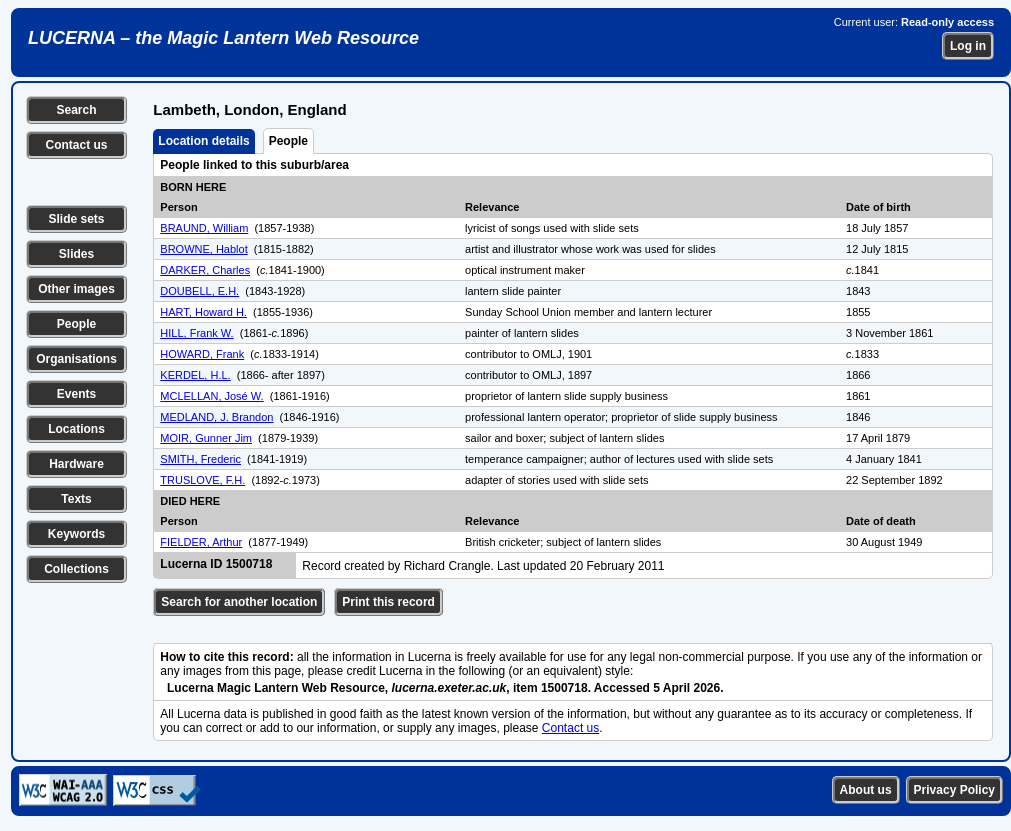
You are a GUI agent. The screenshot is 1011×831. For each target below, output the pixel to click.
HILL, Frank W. (196, 333)
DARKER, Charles (205, 270)
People (76, 324)
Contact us (76, 145)
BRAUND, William (204, 228)
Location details (203, 141)
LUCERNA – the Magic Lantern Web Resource (223, 38)
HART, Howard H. (203, 312)
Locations (76, 429)
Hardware (76, 464)
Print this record (388, 602)
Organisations (76, 359)
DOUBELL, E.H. (199, 291)
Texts (76, 499)
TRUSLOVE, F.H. (202, 480)
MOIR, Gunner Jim (206, 438)
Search (76, 110)
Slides (76, 254)
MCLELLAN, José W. (211, 396)
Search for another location (239, 602)
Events (76, 394)
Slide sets (76, 219)
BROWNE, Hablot (203, 249)
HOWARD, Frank (202, 354)
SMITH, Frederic (200, 459)
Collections (76, 569)
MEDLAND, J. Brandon (216, 417)
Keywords (76, 534)
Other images (76, 289)
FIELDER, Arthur (201, 542)
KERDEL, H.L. (195, 375)
